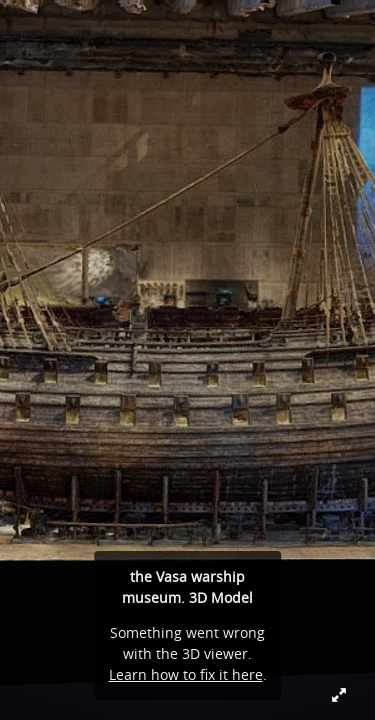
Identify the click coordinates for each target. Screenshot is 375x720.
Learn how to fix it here (186, 674)
